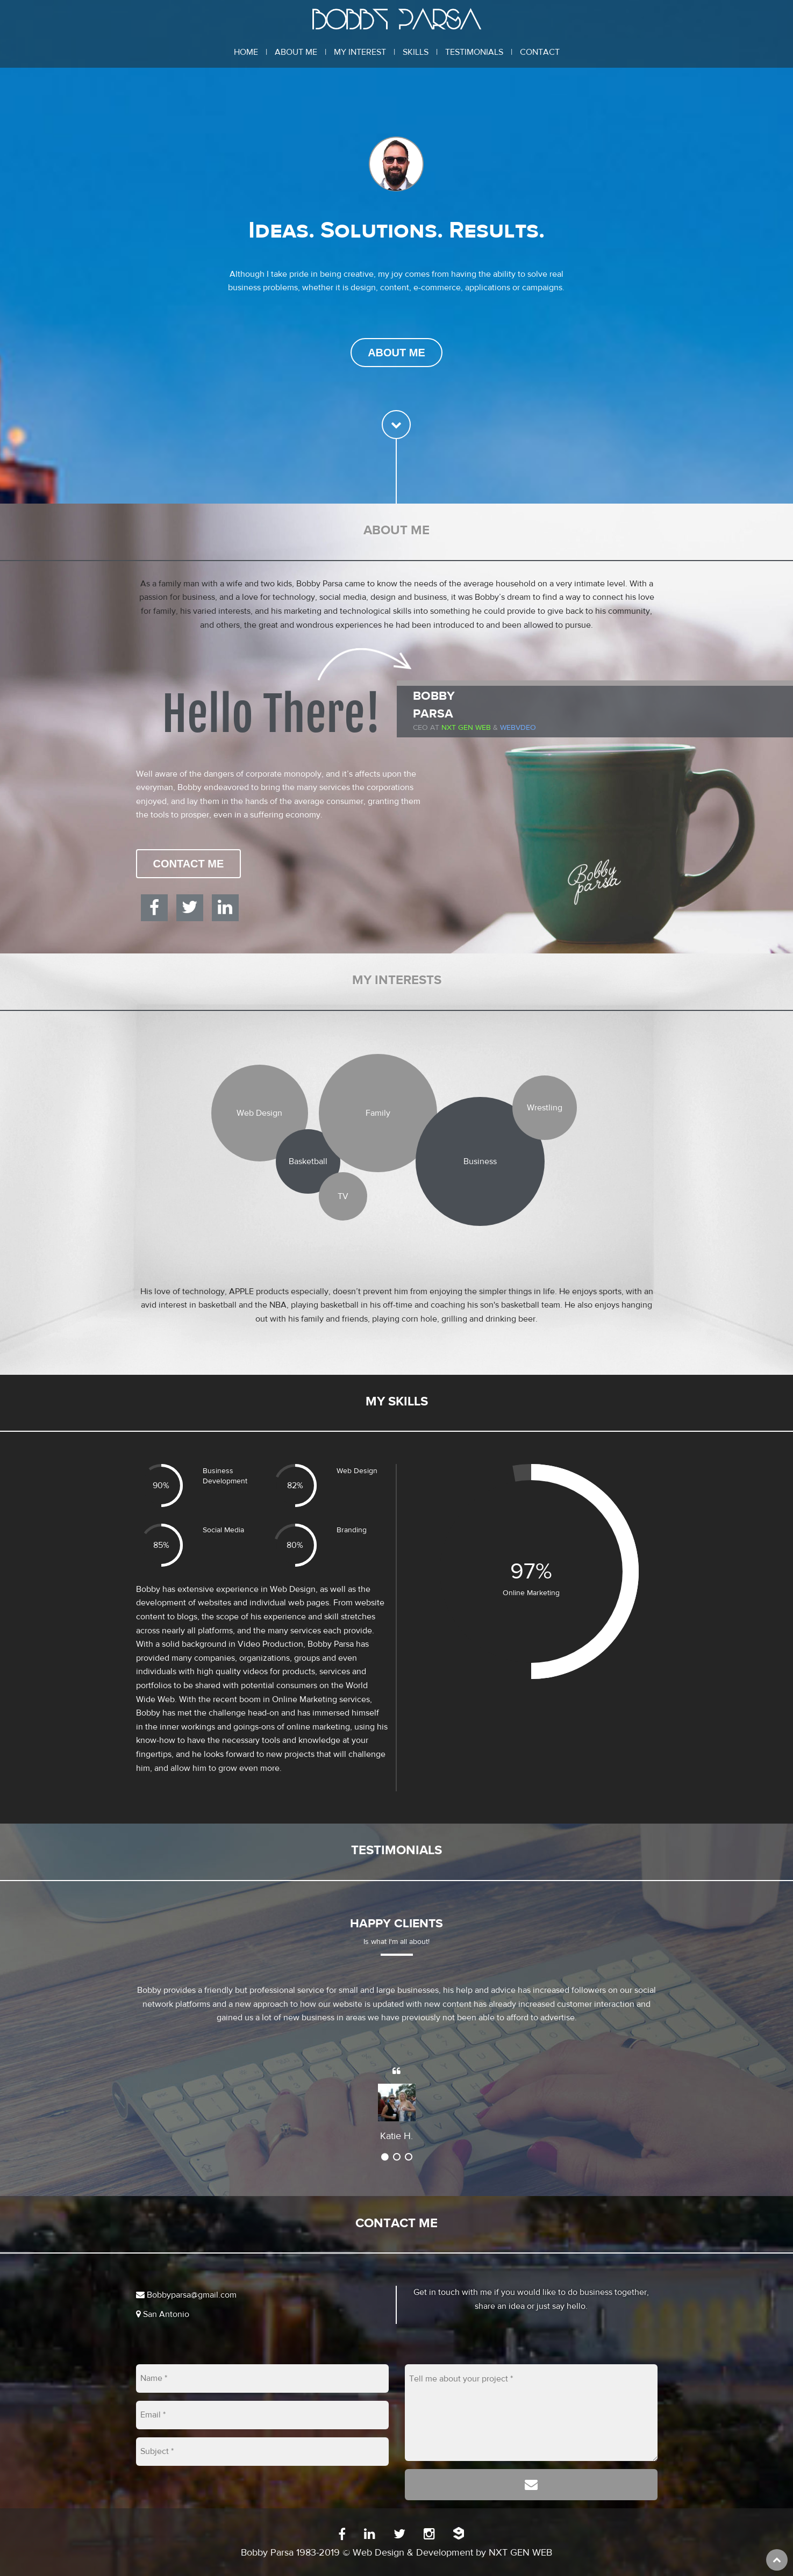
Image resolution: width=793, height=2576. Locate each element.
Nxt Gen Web (466, 728)
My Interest (360, 52)
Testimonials (474, 52)
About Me (296, 52)
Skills (415, 52)
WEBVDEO (518, 728)
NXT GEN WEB (520, 2552)
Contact (540, 52)
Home (246, 52)
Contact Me (188, 864)
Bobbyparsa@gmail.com (186, 2295)
